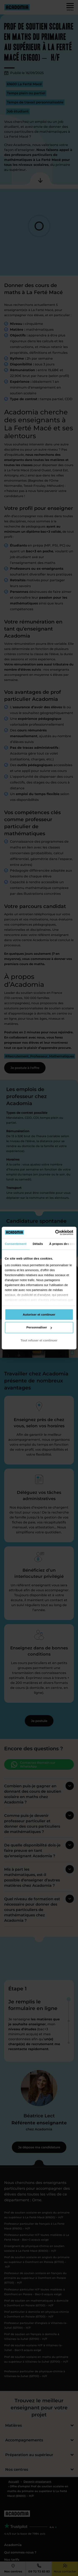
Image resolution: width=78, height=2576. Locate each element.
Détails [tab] (38, 1244)
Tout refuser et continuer (39, 1340)
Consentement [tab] (15, 1244)
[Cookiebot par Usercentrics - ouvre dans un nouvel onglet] (55, 1232)
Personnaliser (39, 1327)
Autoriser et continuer (39, 1314)
